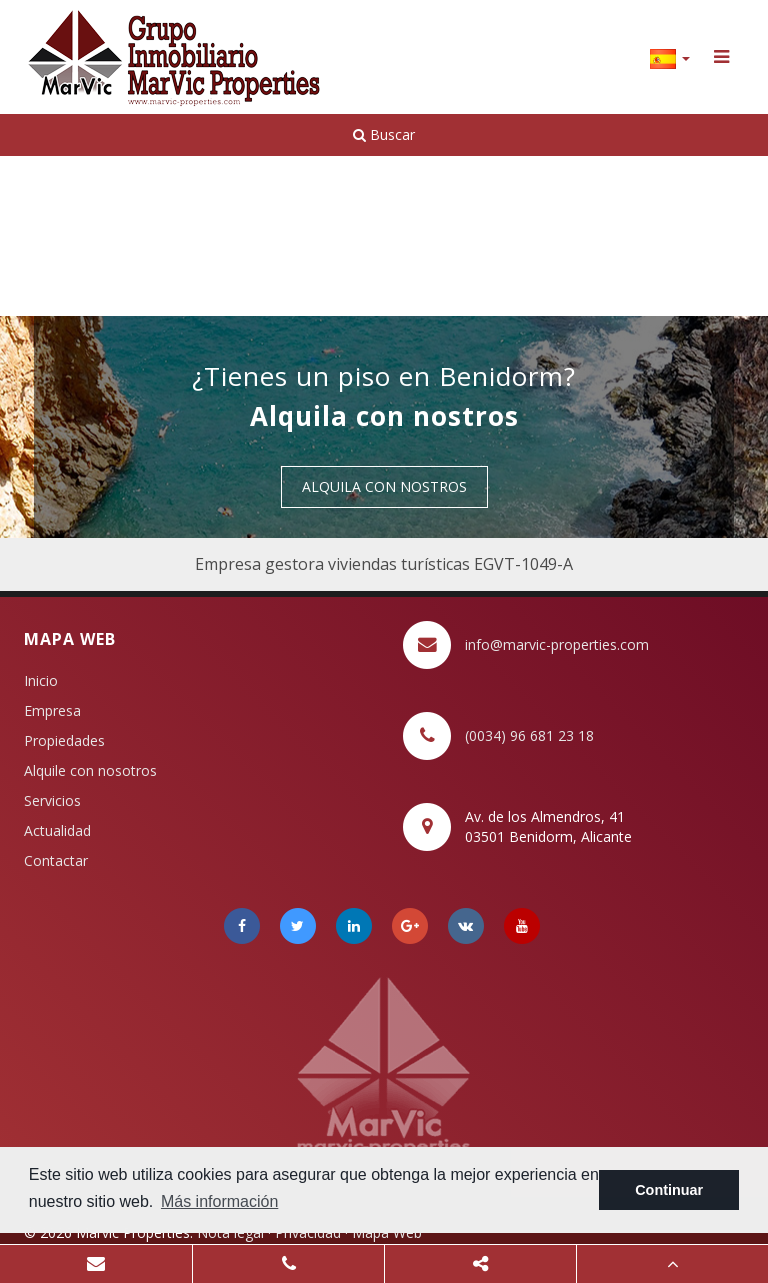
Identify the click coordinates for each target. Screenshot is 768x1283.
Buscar (384, 134)
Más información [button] (219, 1201)
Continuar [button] (669, 1190)
